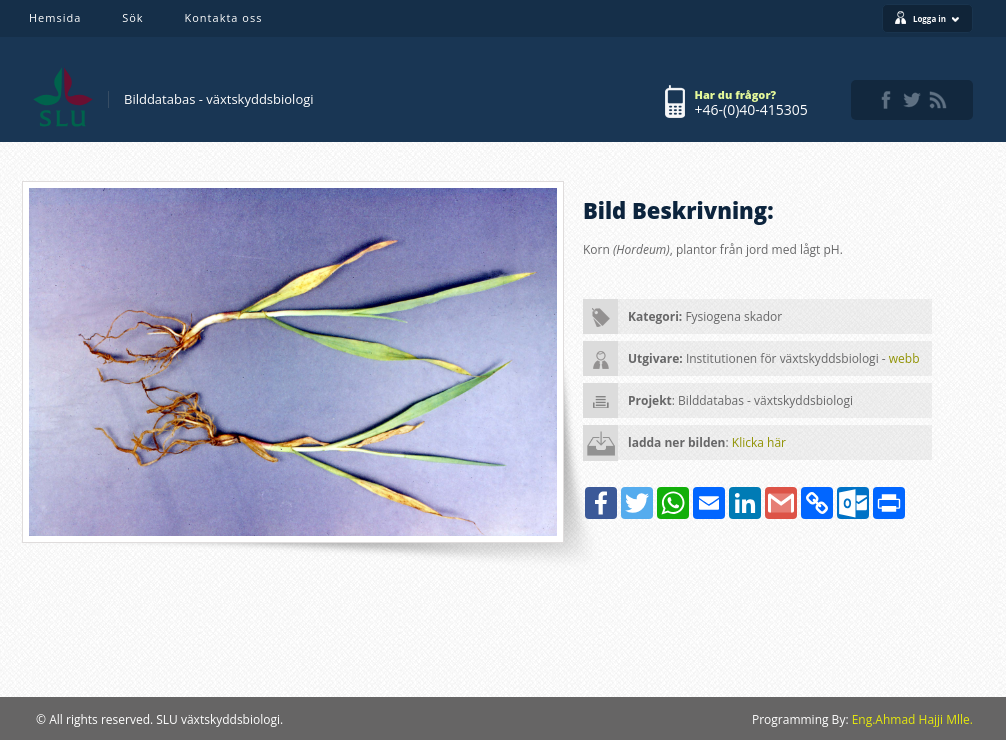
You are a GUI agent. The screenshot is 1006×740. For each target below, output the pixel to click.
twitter (912, 100)
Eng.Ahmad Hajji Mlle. (912, 719)
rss (938, 100)
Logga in (936, 18)
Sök (132, 17)
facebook (886, 100)
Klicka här (759, 442)
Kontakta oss (224, 17)
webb (904, 358)
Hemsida (55, 17)
